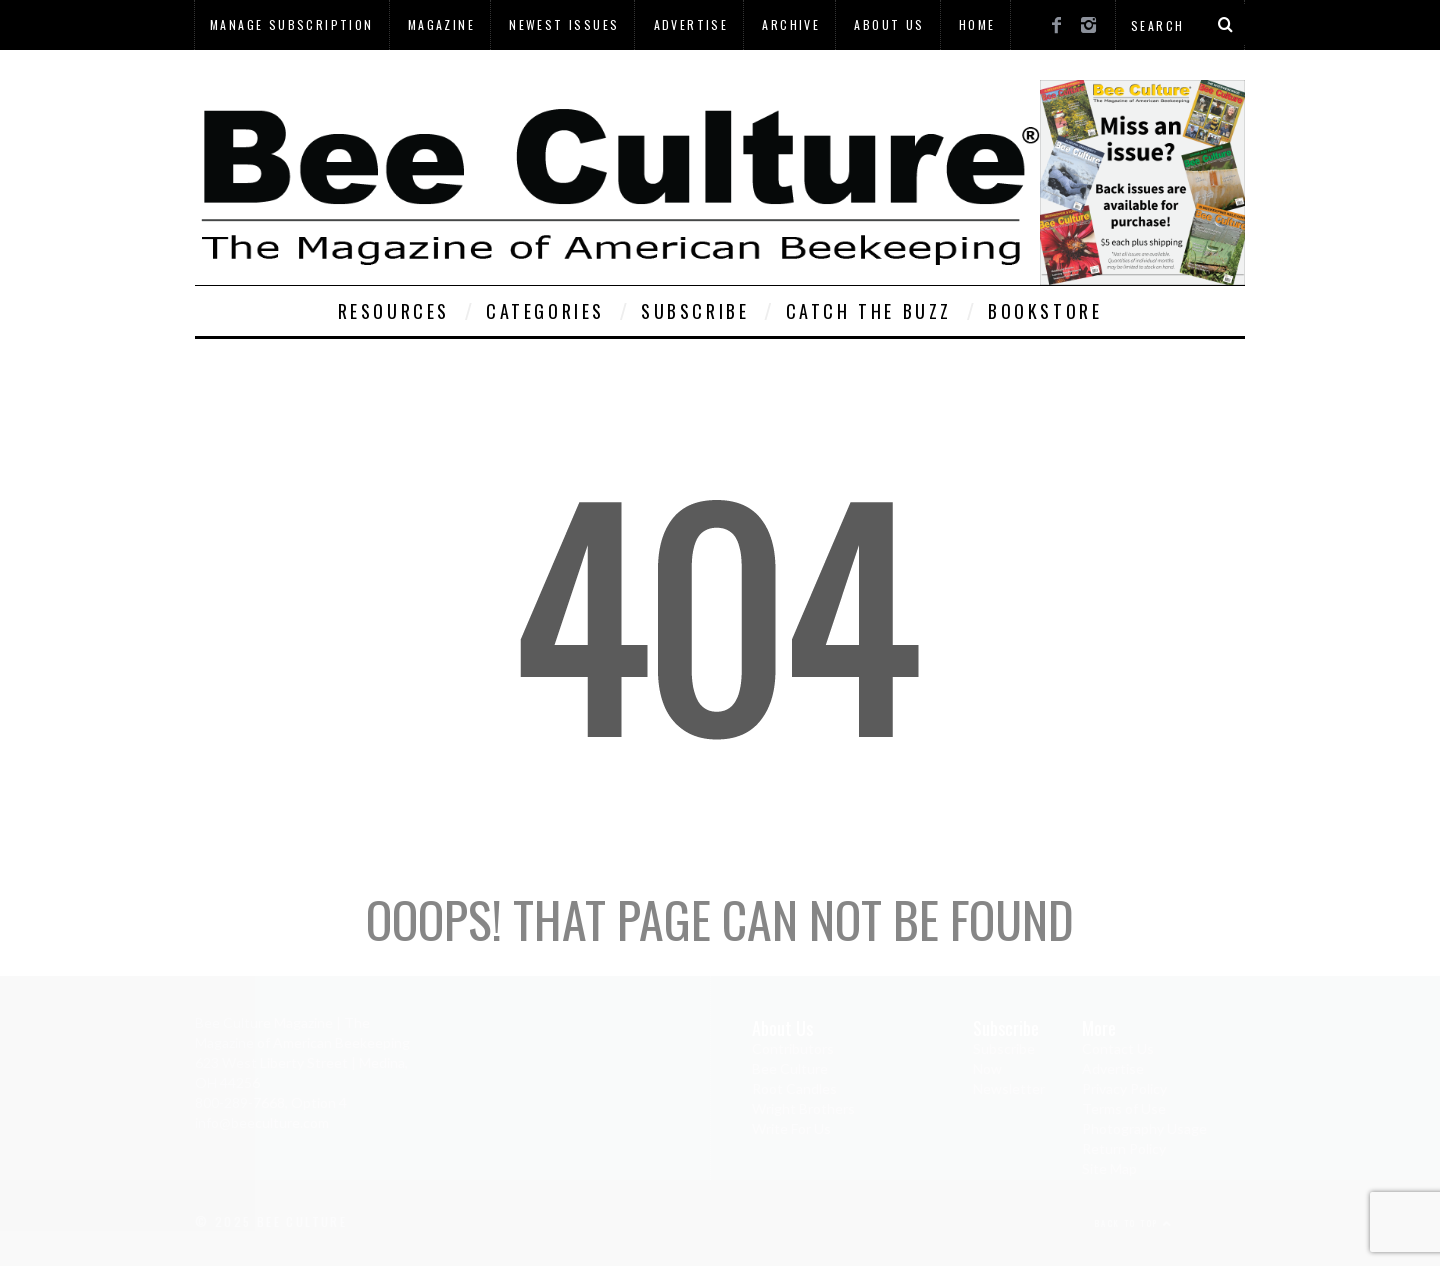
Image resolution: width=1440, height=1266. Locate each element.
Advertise (691, 24)
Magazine (441, 24)
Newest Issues (564, 24)
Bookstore (1045, 311)
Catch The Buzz (869, 311)
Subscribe (695, 311)
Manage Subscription (292, 24)
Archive (791, 24)
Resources (394, 311)
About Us (889, 24)
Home (977, 24)
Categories (545, 311)
